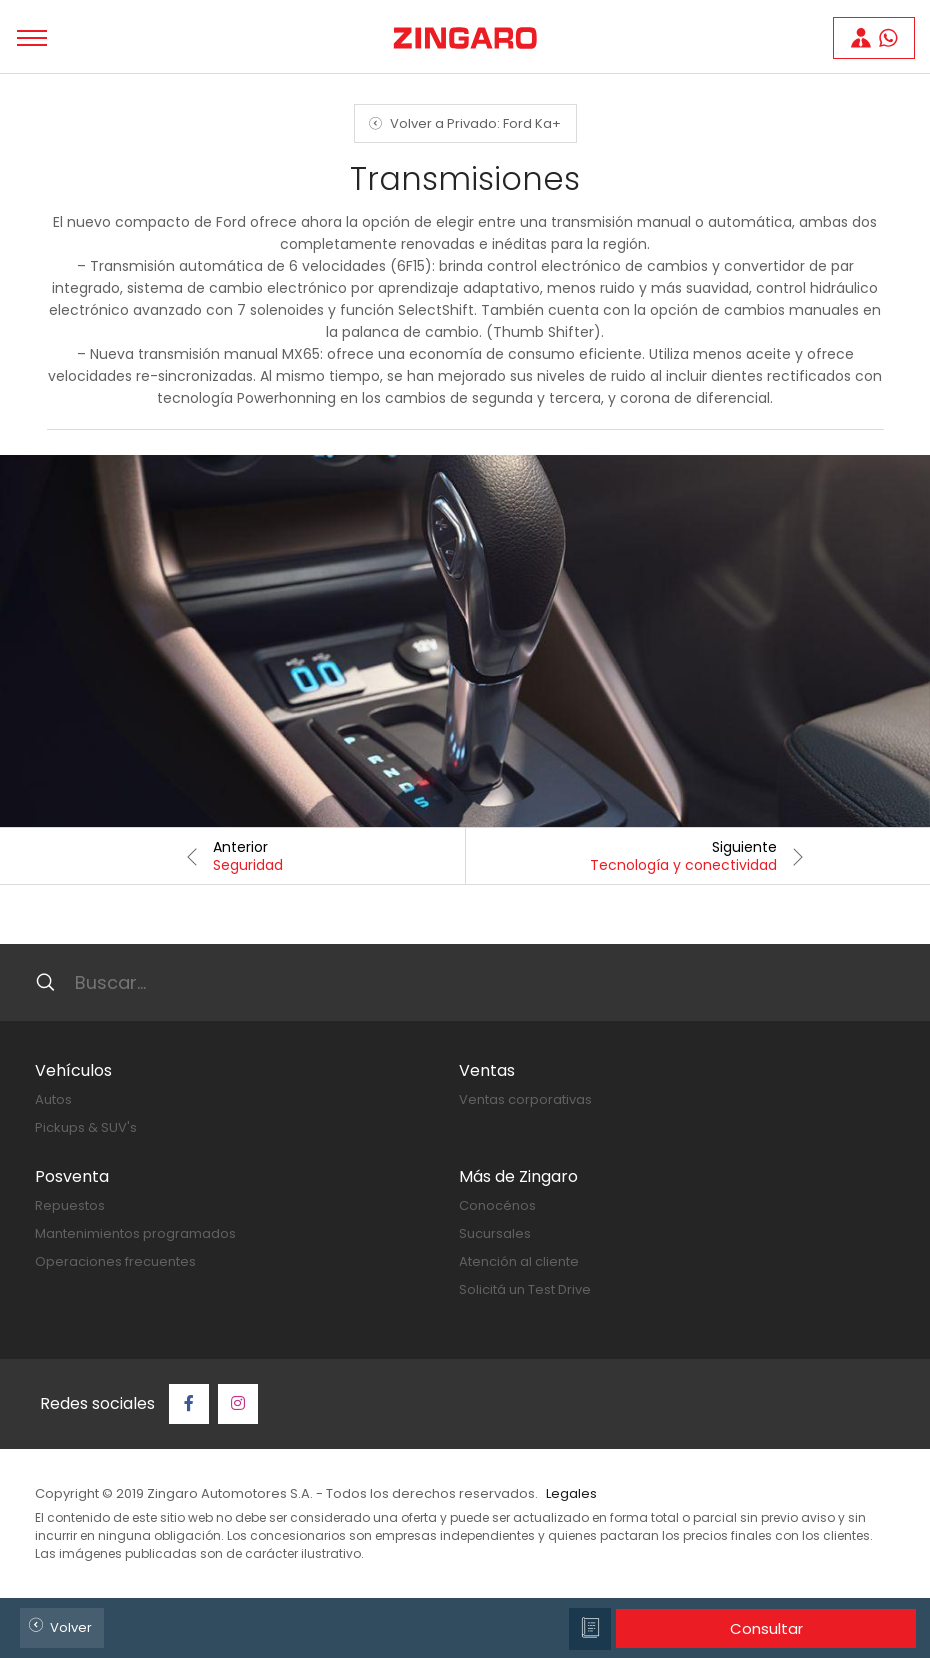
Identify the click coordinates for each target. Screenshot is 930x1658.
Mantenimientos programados (135, 1233)
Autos (53, 1099)
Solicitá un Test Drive (525, 1289)
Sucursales (495, 1233)
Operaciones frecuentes (115, 1261)
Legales (571, 1493)
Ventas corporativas (525, 1099)
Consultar (766, 1628)
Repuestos (70, 1205)
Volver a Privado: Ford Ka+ (462, 123)
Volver (57, 1625)
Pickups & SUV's (86, 1127)
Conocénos (497, 1205)
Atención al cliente (519, 1261)
